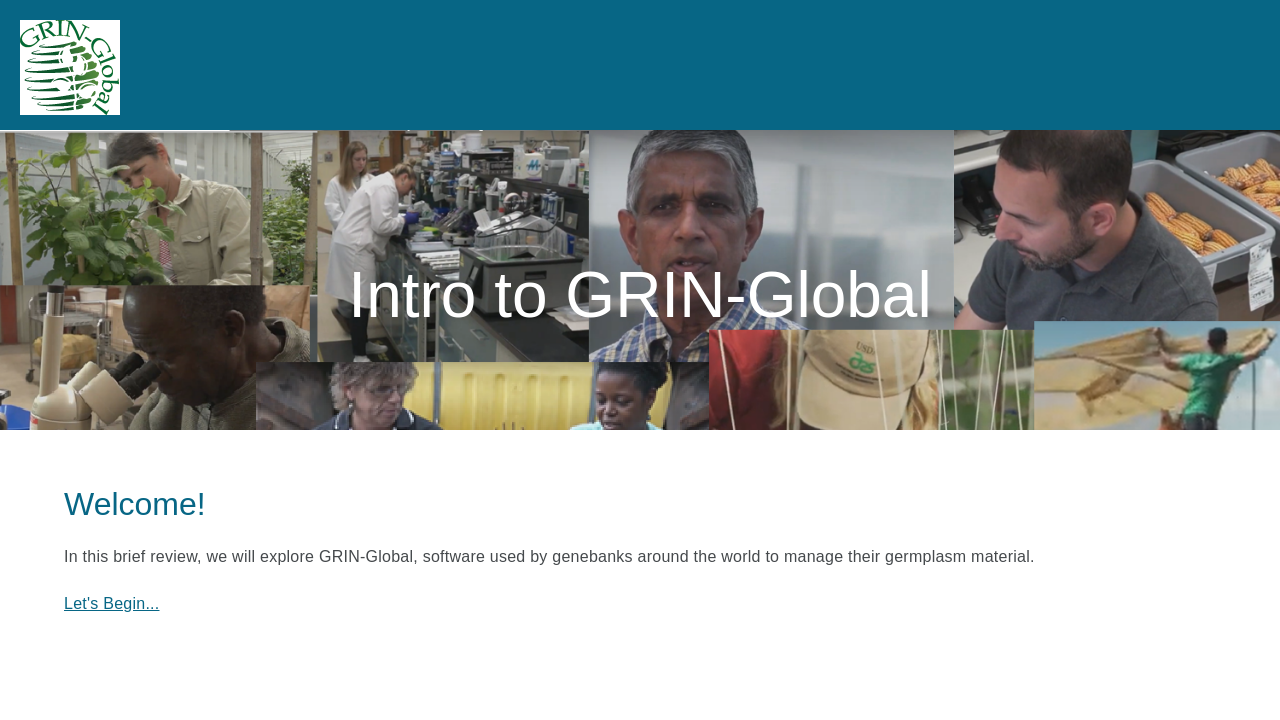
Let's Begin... (112, 603)
